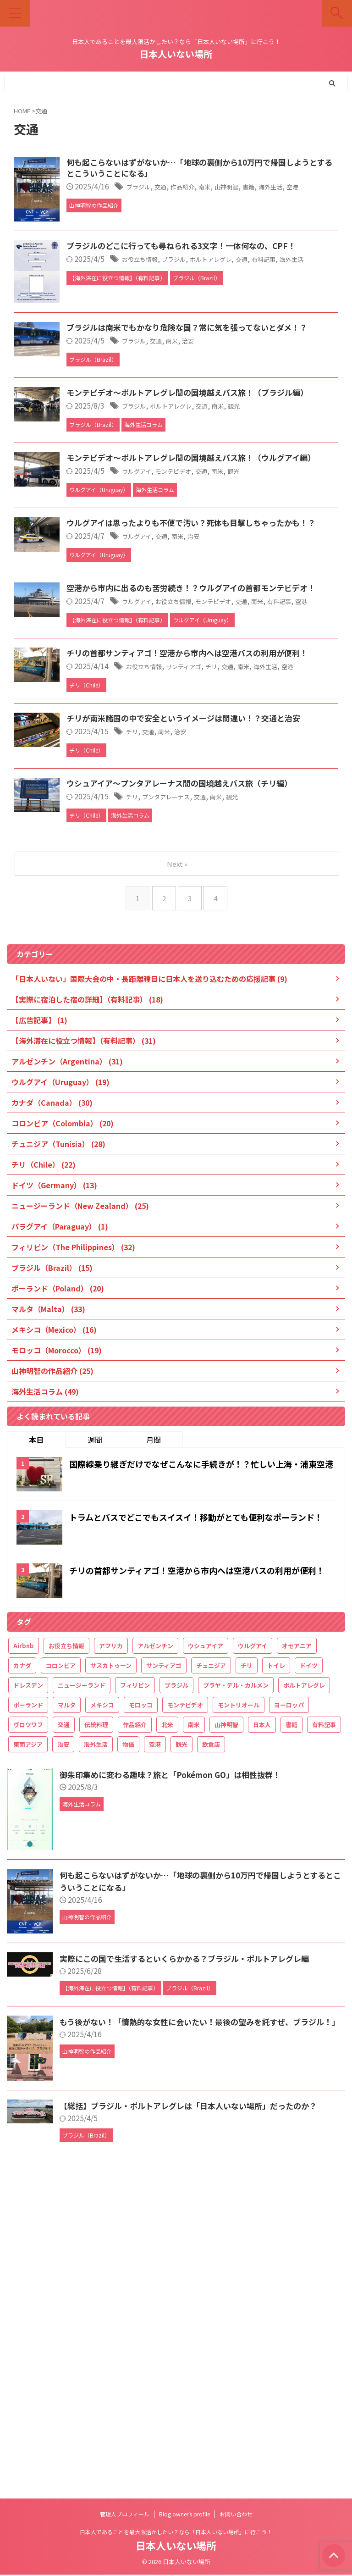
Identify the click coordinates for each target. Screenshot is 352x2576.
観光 (301, 568)
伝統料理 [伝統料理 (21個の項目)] (96, 2034)
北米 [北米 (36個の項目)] (167, 2034)
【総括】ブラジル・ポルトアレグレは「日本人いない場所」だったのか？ (196, 2415)
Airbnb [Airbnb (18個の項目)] (23, 1955)
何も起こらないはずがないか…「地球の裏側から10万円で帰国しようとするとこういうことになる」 (224, 169)
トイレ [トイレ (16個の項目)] (276, 1975)
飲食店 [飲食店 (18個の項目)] (211, 2054)
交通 (213, 188)
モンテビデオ (230, 655)
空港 (145, 199)
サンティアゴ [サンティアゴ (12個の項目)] (164, 1975)
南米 (265, 188)
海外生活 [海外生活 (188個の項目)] (96, 2054)
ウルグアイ (186, 655)
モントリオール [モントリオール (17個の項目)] (238, 2015)
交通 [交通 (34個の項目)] (64, 2034)
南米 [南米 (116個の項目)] (194, 2034)
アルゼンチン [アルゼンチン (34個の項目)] (155, 1955)
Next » (178, 1174)
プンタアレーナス (220, 1096)
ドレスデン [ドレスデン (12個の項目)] (28, 1995)
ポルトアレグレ (275, 336)
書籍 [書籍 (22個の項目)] (291, 2034)
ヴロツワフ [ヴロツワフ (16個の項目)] (28, 2034)
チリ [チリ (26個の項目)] (247, 1975)
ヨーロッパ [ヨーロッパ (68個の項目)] (289, 2015)
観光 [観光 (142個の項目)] (181, 2054)
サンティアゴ (242, 919)
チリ (275, 919)
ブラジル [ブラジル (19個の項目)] (176, 1995)
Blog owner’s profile (184, 2515)
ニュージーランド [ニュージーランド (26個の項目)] (81, 1995)
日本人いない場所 (176, 54)
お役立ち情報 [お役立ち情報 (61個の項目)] (66, 1955)
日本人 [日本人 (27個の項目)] (262, 2034)
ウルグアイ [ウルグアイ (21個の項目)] (252, 1955)
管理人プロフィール (124, 2515)
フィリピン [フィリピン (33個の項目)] (135, 1995)
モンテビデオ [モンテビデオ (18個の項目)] (185, 2015)
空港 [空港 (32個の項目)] (155, 2054)
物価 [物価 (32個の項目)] (128, 2054)
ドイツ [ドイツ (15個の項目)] (309, 1975)
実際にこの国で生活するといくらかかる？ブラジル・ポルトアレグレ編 (192, 2268)
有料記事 (138, 842)
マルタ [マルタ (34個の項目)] (67, 2015)
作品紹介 (239, 188)
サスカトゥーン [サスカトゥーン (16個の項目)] (111, 1975)
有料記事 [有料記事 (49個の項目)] (324, 2034)
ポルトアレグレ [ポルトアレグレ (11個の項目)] (304, 1995)
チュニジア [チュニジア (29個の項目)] (211, 1975)
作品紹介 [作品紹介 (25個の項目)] (135, 2034)
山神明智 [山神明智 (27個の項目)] (226, 2034)
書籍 (317, 188)
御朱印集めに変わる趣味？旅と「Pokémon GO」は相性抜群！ (176, 2084)
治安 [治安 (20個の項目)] (63, 2054)
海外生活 (145, 348)
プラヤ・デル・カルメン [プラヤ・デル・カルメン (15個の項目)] (236, 1995)
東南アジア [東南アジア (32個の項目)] (28, 2054)
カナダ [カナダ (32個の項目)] (22, 1975)
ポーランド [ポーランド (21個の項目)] (28, 2015)
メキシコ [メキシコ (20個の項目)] (102, 2015)
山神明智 (291, 188)
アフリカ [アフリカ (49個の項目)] (111, 1955)
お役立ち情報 (190, 336)
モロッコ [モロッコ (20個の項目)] (141, 2015)
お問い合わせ (236, 2515)
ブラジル (187, 188)
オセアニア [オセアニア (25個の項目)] (297, 1955)
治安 (246, 480)
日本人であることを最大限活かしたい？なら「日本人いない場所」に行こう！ (176, 2533)
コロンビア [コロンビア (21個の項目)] (61, 1975)
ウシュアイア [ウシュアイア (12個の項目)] (205, 1955)
